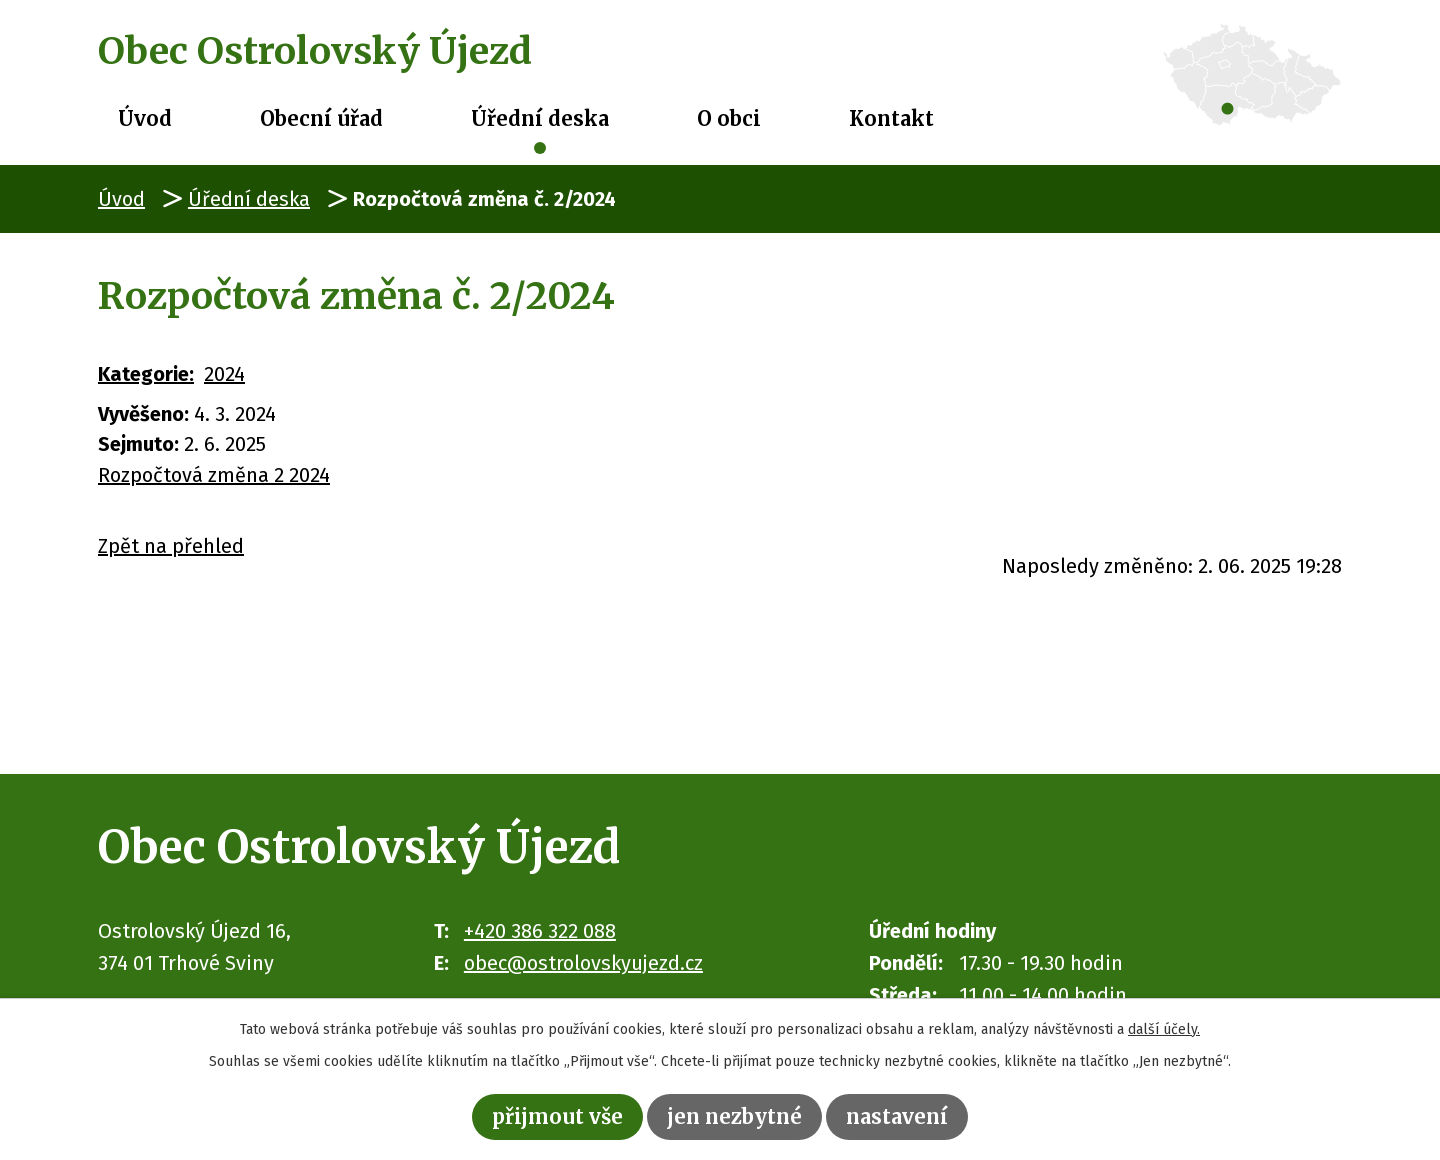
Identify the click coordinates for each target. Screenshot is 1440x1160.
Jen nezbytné (734, 1116)
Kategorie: (146, 374)
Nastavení (897, 1116)
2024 (224, 374)
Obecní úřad (321, 118)
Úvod (145, 118)
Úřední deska (540, 118)
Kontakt (891, 118)
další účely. (1164, 1029)
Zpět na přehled (171, 546)
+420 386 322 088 (540, 931)
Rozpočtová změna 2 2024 (214, 475)
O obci (729, 118)
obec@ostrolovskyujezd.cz (583, 963)
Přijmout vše (557, 1116)
